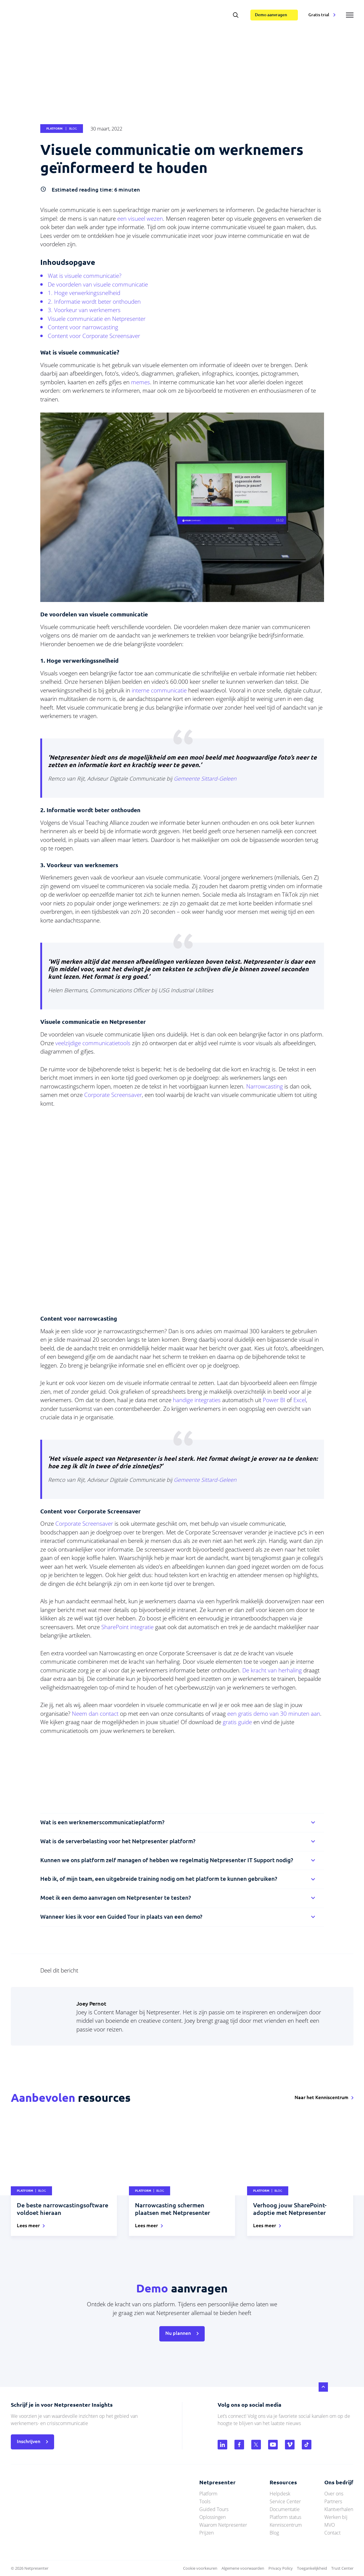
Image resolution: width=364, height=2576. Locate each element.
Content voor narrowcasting (83, 327)
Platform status (285, 2517)
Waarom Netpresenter (223, 2525)
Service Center (285, 2501)
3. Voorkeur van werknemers (84, 310)
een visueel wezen (140, 219)
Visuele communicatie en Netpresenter (96, 319)
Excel (299, 1400)
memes (140, 382)
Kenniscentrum (286, 2525)
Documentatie (285, 2509)
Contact (332, 2532)
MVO (329, 2525)
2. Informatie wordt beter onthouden (94, 301)
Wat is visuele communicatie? (84, 276)
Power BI (274, 1400)
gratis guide (237, 1722)
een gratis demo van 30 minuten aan (273, 1714)
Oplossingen (212, 2517)
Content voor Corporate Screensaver (94, 336)
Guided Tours (213, 2509)
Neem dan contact (95, 1714)
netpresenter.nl (47, 15)
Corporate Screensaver (113, 1095)
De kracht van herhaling (272, 1670)
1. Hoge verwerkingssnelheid (84, 293)
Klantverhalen (338, 2509)
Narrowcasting (264, 1086)
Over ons (333, 2493)
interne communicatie (159, 690)
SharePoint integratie (127, 1627)
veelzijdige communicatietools (92, 1043)
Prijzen (206, 2532)
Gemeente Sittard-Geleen (205, 778)
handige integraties (197, 1400)
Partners (333, 2501)
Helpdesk (280, 2493)
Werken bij (335, 2517)
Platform (208, 2493)
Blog (274, 2532)
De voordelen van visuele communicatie (98, 284)
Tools (204, 2501)
